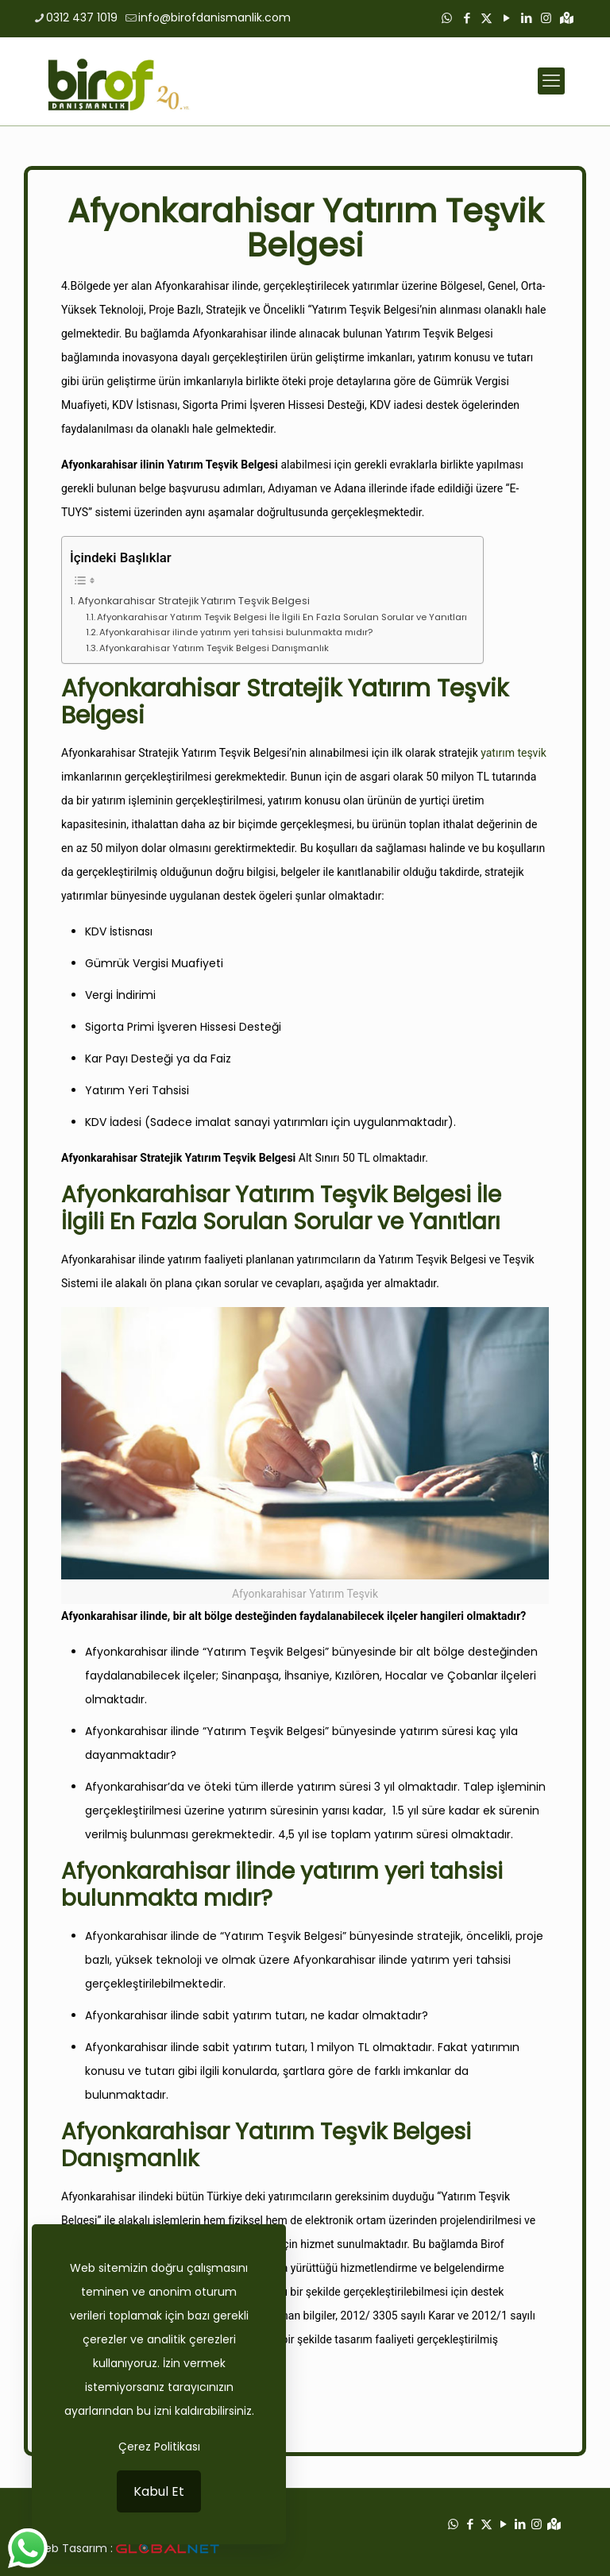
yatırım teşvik (513, 752)
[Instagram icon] (546, 18)
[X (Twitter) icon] (486, 18)
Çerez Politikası (159, 2447)
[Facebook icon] (467, 18)
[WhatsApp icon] (447, 18)
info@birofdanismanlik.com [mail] (214, 17)
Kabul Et (158, 2491)
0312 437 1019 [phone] (82, 17)
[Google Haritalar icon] (566, 18)
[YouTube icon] (506, 18)
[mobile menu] (551, 80)
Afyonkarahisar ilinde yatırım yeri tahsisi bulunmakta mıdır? (236, 632)
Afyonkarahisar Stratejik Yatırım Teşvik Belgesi (194, 600)
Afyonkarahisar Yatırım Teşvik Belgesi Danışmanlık (214, 648)
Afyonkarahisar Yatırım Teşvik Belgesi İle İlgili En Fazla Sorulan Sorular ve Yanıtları (282, 617)
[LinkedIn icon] (526, 18)
